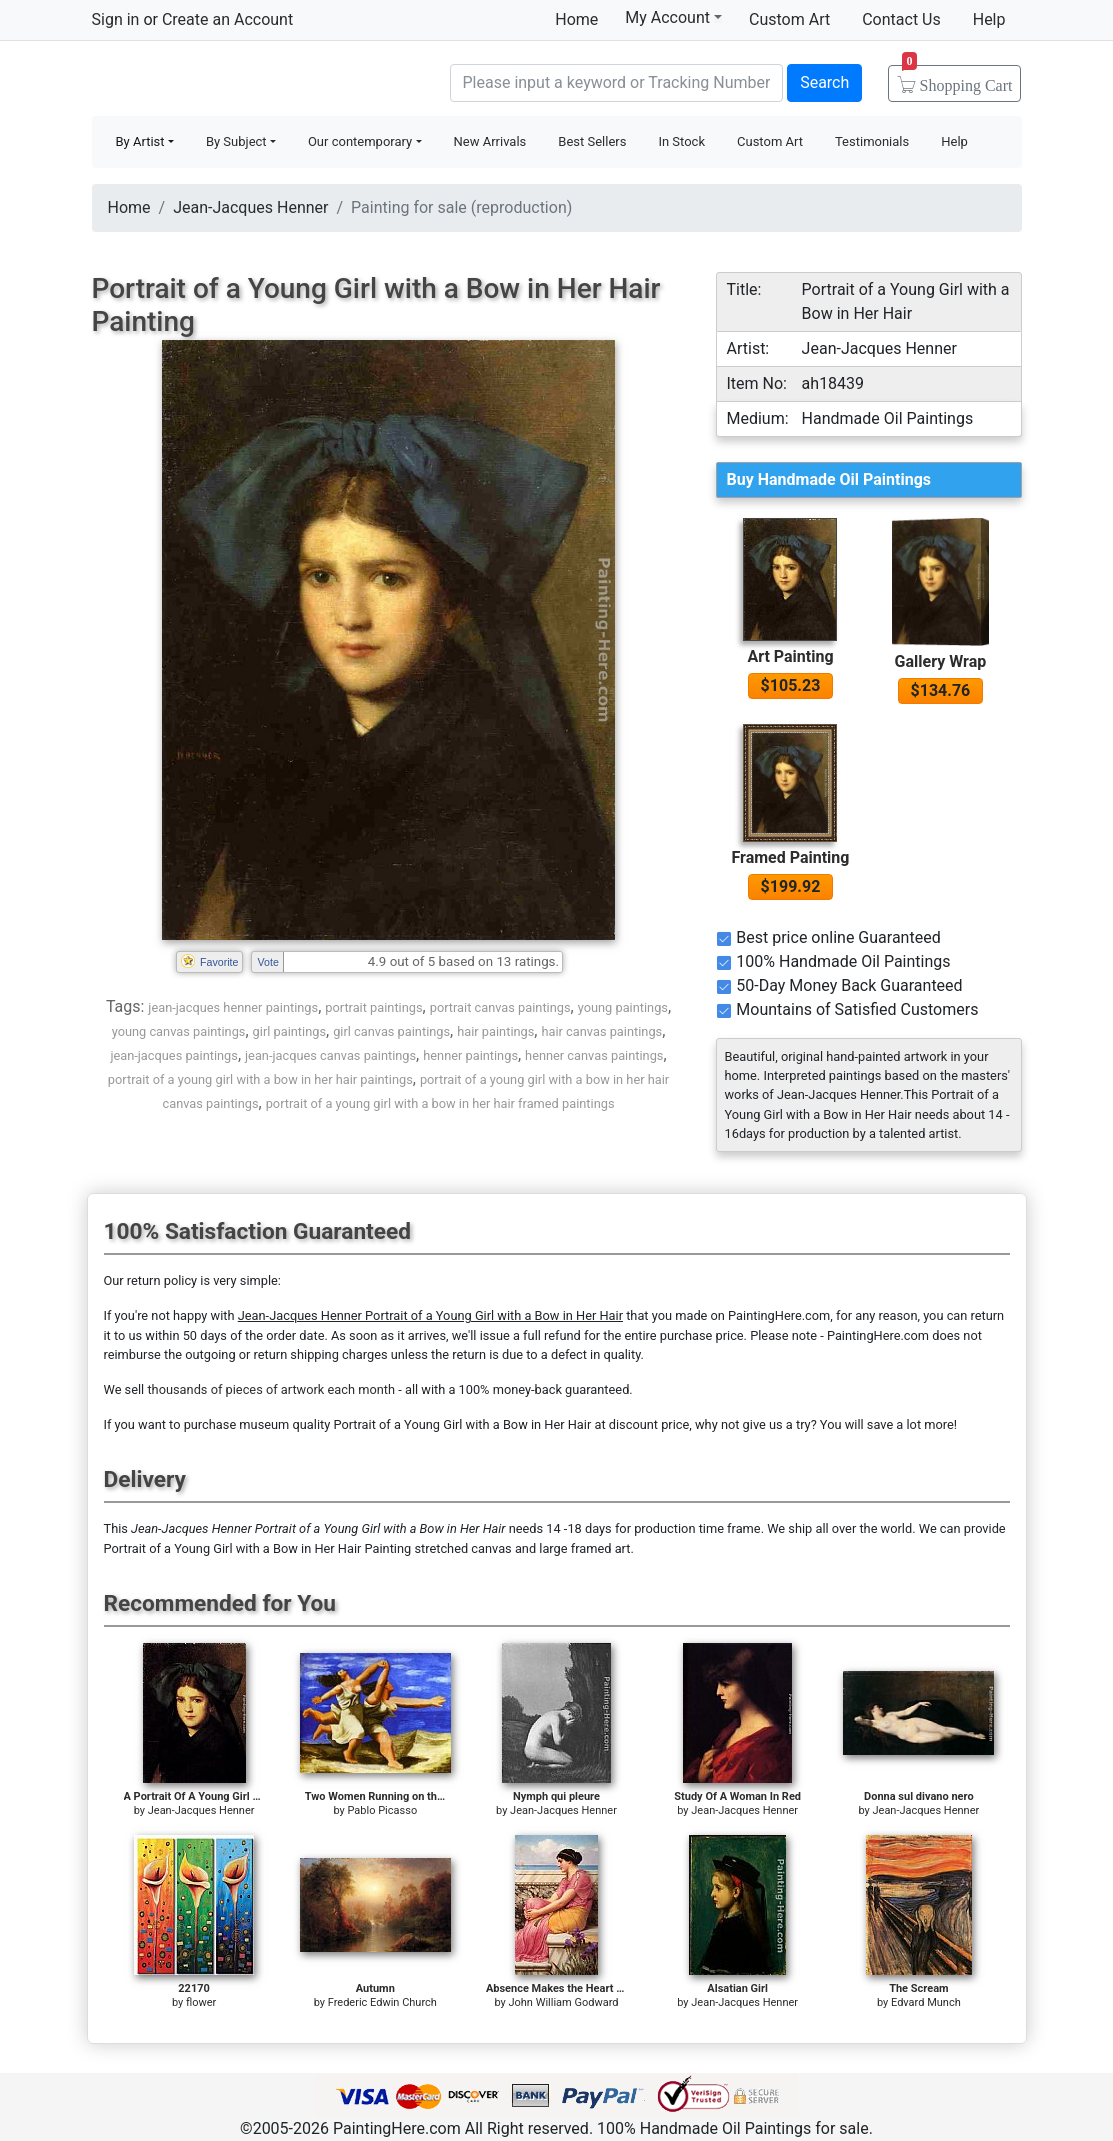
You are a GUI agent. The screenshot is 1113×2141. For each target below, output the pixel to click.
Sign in (116, 19)
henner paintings (470, 1055)
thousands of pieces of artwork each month (271, 1389)
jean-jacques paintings (174, 1055)
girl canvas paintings (391, 1031)
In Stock (681, 141)
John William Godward (563, 2002)
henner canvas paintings (594, 1055)
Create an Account (227, 19)
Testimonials (872, 141)
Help (989, 19)
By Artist (140, 141)
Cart (957, 79)
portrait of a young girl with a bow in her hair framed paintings (440, 1103)
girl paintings (289, 1031)
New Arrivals (490, 141)
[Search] (617, 83)
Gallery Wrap (941, 661)
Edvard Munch (926, 2002)
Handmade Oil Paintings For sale (242, 80)
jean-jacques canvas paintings (330, 1055)
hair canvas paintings (601, 1031)
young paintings (623, 1007)
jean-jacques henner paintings (233, 1007)
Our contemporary (360, 141)
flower (201, 2002)
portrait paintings (373, 1007)
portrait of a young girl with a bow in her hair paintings (260, 1079)
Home (576, 19)
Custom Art (789, 19)
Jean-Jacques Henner (250, 207)
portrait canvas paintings (500, 1007)
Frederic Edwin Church (382, 2002)
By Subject (236, 141)
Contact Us (901, 19)
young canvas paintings (179, 1031)
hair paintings (495, 1031)
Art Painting (790, 656)
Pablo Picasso (382, 1810)
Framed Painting (790, 857)
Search (824, 82)
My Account (673, 17)
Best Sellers (592, 141)
